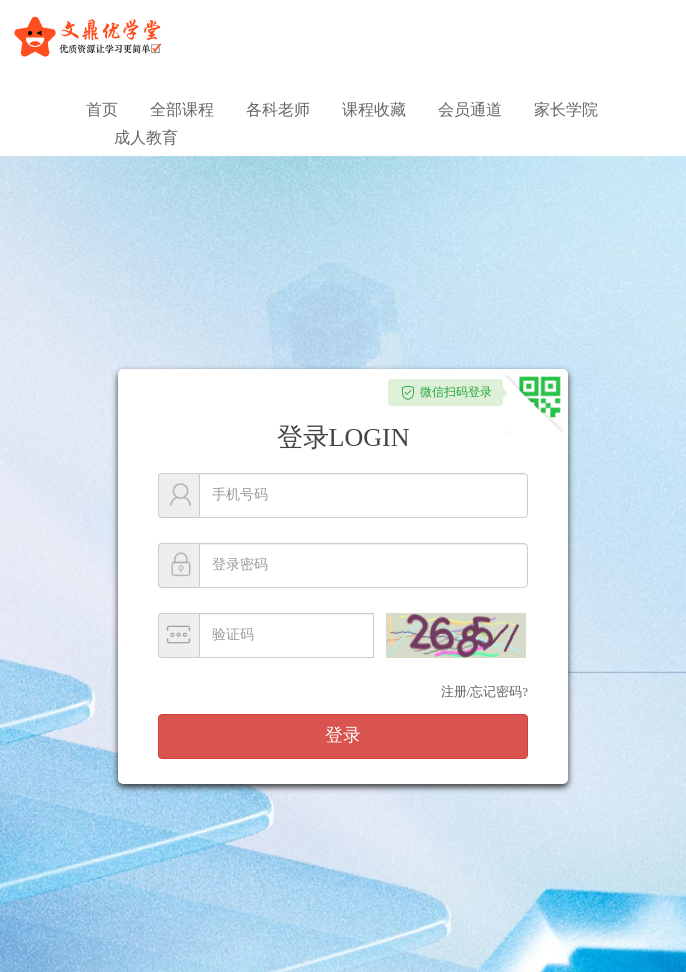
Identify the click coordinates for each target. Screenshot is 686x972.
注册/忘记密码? (484, 691)
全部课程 (182, 109)
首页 (102, 109)
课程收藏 (374, 109)
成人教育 (146, 137)
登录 (343, 735)
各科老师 (278, 109)
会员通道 (470, 109)
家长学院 (566, 109)
